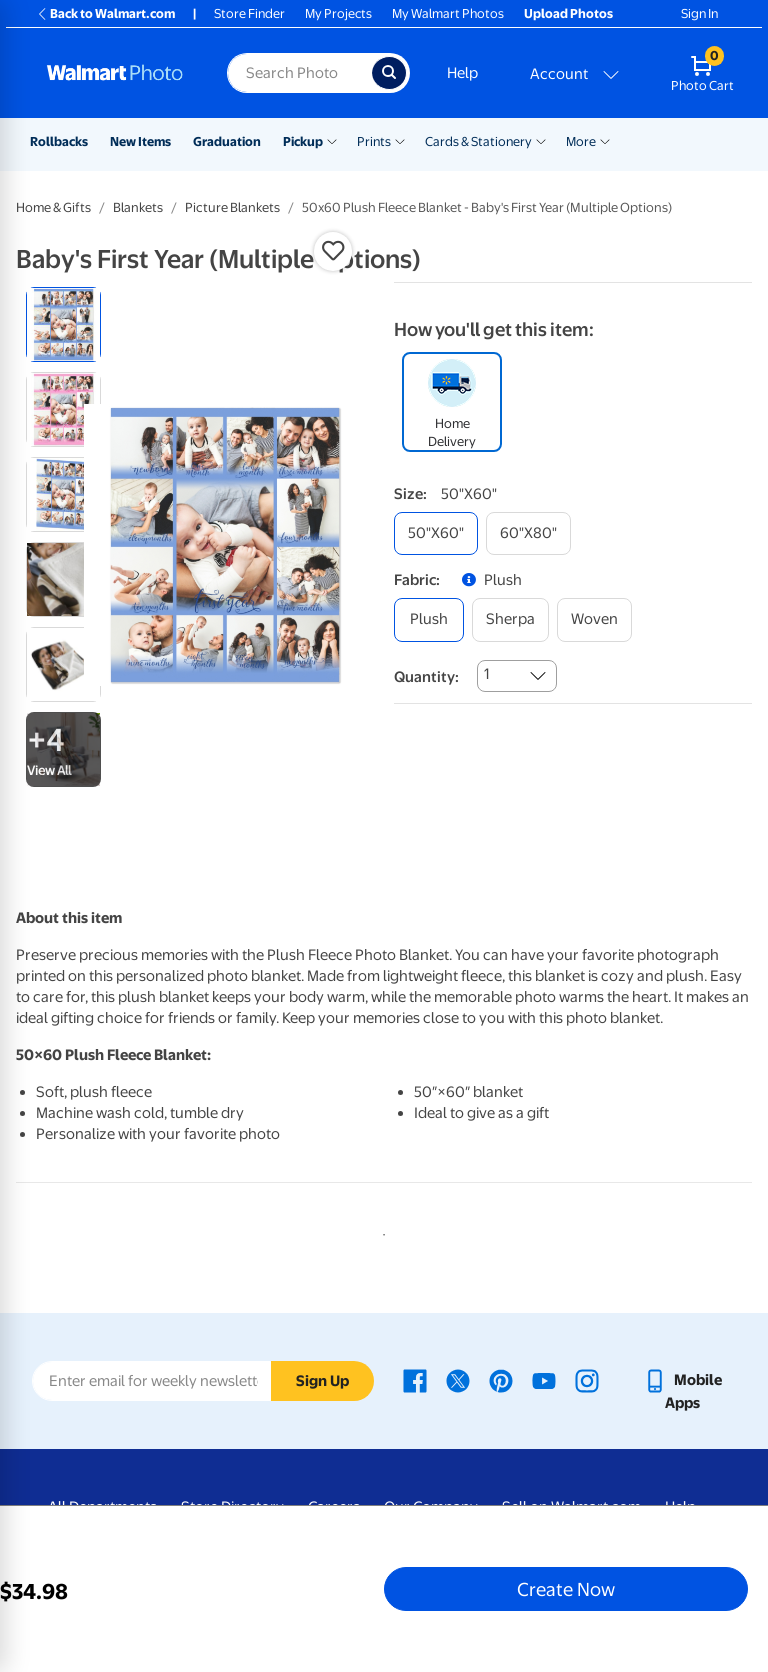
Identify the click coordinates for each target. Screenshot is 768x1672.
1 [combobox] (486, 674)
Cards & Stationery (478, 141)
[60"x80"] (528, 533)
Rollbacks (59, 141)
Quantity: (426, 677)
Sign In (699, 13)
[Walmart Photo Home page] (115, 73)
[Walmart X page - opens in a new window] (458, 1380)
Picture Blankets (232, 207)
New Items (140, 141)
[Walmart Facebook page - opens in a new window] (415, 1380)
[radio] (63, 324)
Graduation (227, 141)
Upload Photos (568, 13)
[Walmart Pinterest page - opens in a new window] (501, 1380)
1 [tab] (380, 1231)
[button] (333, 251)
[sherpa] (510, 619)
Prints (374, 141)
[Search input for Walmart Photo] (299, 73)
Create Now (566, 1589)
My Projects (338, 13)
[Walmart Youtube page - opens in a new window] (544, 1380)
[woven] (594, 619)
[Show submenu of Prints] (400, 140)
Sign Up (322, 1381)
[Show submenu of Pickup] (332, 140)
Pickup (303, 141)
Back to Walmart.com (105, 13)
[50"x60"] (436, 533)
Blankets (138, 207)
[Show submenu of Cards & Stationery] (541, 140)
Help (462, 73)
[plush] (429, 619)
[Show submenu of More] (605, 140)
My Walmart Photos (448, 13)
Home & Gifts (53, 207)
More (581, 141)
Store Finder (249, 13)
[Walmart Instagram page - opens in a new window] (587, 1380)
